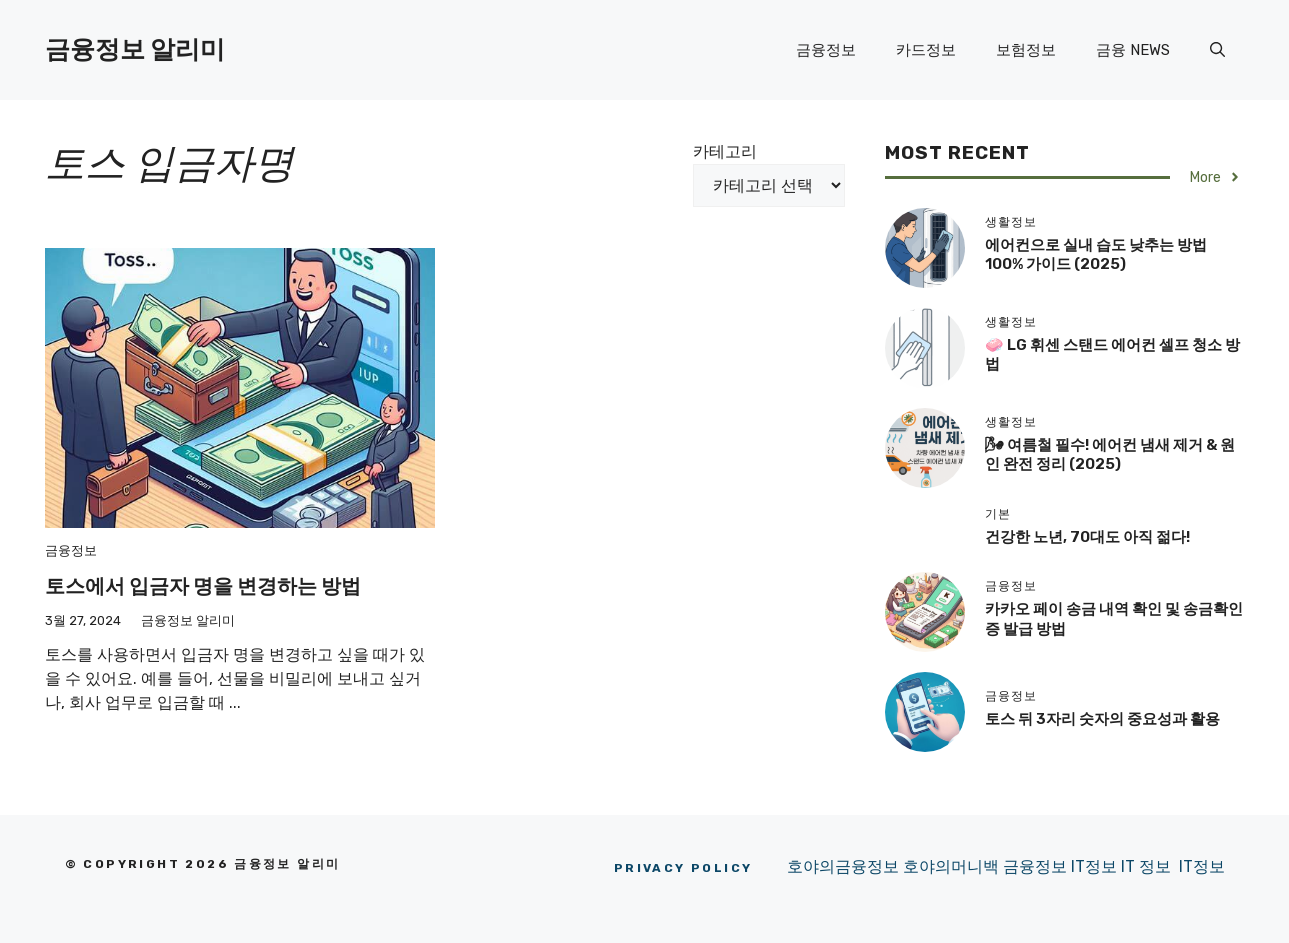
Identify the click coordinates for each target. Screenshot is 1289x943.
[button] (1217, 50)
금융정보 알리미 (135, 49)
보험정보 (1026, 50)
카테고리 (725, 151)
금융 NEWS (1133, 50)
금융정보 (826, 50)
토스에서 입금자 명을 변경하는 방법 (203, 586)
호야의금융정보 (843, 866)
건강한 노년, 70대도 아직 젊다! (1087, 537)
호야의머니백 (953, 866)
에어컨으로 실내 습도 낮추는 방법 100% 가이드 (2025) (1096, 255)
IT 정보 (1146, 866)
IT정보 (1096, 866)
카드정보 (926, 50)
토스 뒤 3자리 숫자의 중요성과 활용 (1102, 719)
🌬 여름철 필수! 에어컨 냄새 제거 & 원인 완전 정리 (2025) (1110, 455)
